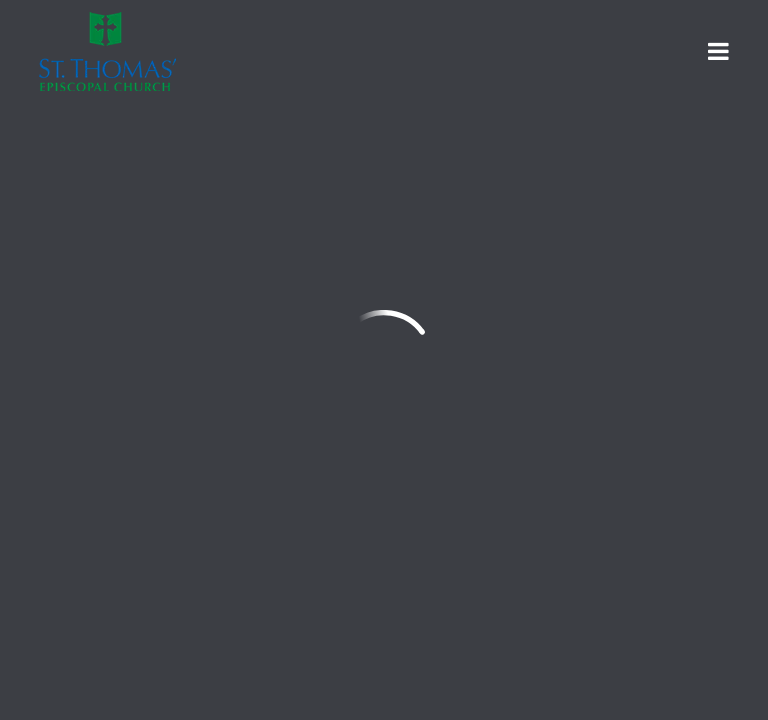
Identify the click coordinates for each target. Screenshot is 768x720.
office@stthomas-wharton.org (161, 454)
